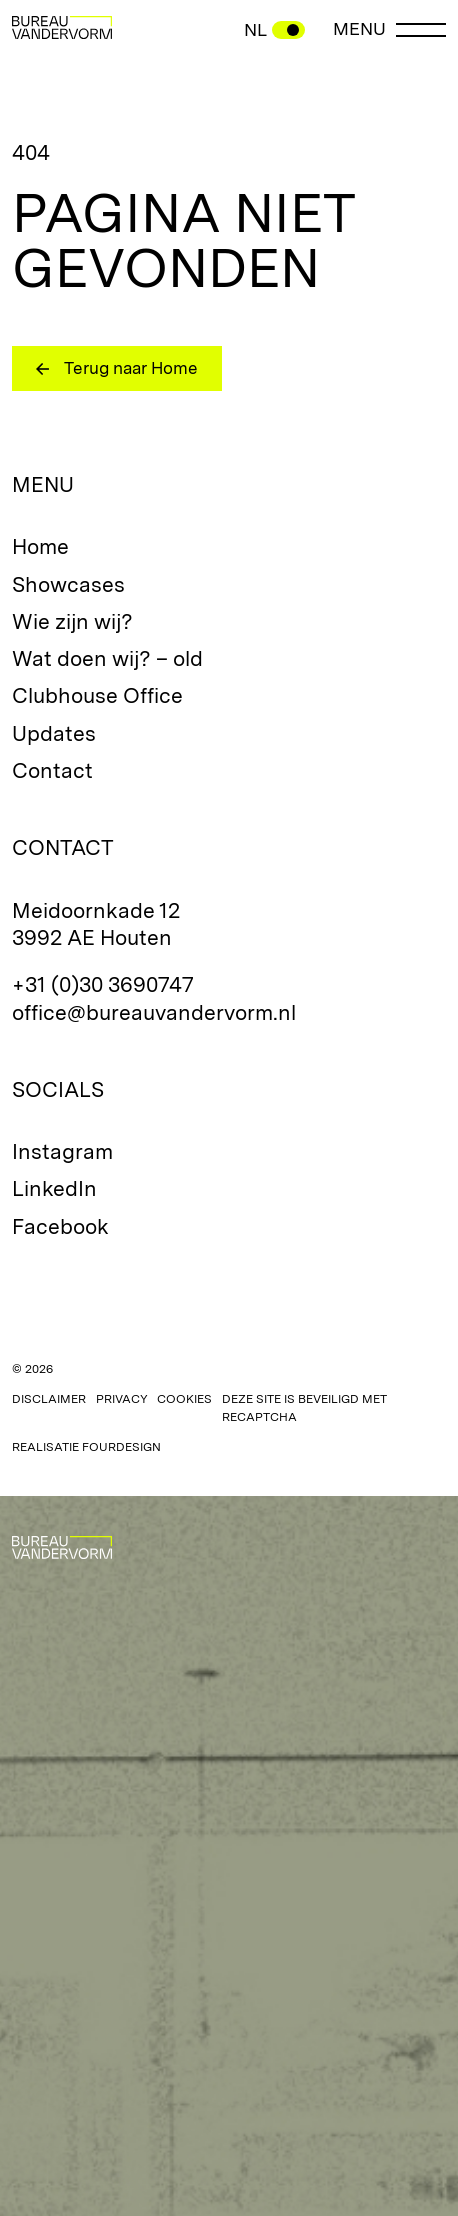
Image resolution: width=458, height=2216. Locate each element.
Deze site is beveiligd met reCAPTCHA (304, 1408)
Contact (52, 770)
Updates (54, 733)
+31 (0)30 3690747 (103, 984)
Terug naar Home (131, 368)
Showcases (68, 584)
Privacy (122, 1399)
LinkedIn (54, 1188)
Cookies (184, 1399)
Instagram (62, 1151)
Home (40, 546)
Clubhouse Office (97, 695)
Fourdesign (121, 1447)
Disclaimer (49, 1399)
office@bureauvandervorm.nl (154, 1012)
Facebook (60, 1226)
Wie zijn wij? (72, 621)
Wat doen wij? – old (107, 658)
